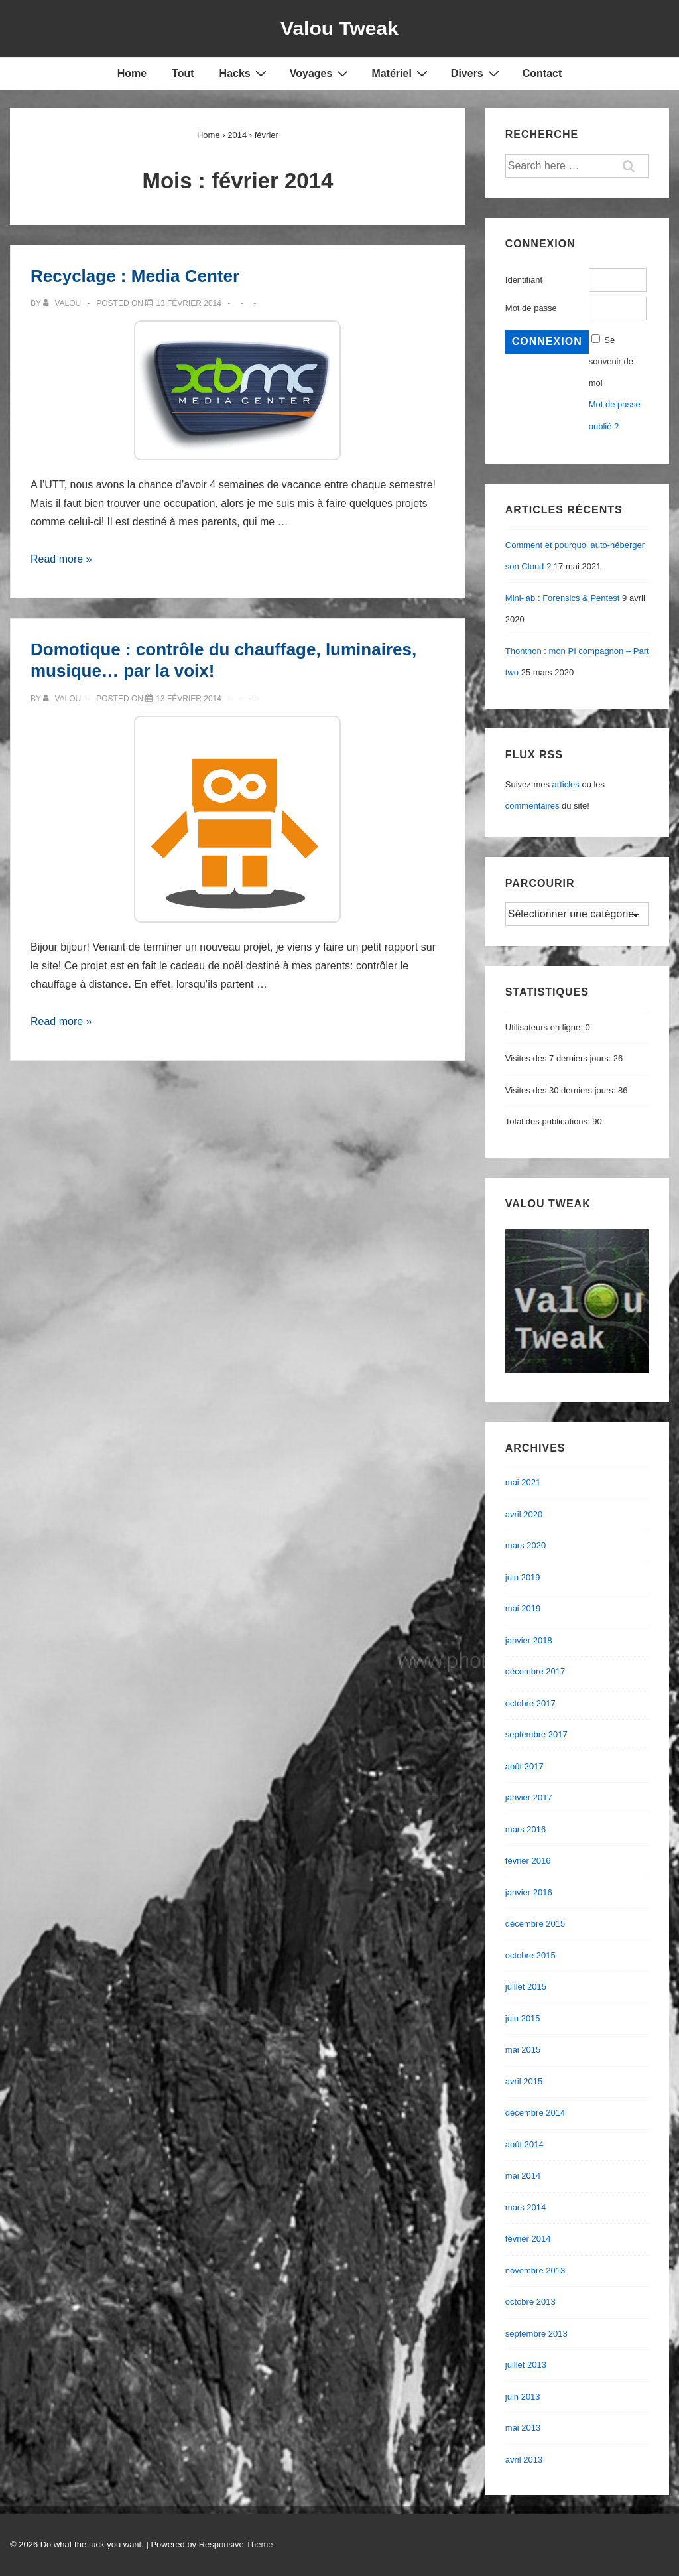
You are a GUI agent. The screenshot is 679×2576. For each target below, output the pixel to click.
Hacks (244, 73)
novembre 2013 (535, 2270)
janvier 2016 (528, 1892)
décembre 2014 (535, 2113)
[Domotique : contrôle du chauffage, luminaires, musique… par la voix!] (188, 698)
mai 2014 (522, 2176)
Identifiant (523, 280)
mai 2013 (522, 2428)
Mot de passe (531, 308)
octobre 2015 (530, 1955)
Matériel (400, 73)
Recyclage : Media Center (135, 276)
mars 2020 (525, 1545)
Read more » (61, 559)
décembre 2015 (535, 1924)
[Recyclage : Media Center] (188, 303)
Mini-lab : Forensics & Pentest (562, 598)
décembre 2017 (535, 1671)
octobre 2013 (530, 2302)
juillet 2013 (525, 2365)
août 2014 (524, 2144)
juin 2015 (522, 2018)
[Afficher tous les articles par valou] (63, 303)
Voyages (321, 73)
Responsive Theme (236, 2544)
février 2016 (528, 1860)
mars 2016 (525, 1829)
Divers (477, 73)
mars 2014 (525, 2207)
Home (132, 73)
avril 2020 (523, 1514)
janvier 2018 (528, 1640)
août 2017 (524, 1766)
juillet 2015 (525, 1987)
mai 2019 (522, 1608)
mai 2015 (522, 2050)
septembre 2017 (536, 1734)
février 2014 (528, 2239)
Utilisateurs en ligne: (545, 1027)
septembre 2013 (536, 2334)
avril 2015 (523, 2081)
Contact (542, 73)
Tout (183, 73)
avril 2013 (523, 2460)
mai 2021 (522, 1482)
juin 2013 (522, 2397)
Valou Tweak (339, 28)
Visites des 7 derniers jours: (559, 1058)
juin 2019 (522, 1577)
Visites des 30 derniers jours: (561, 1090)
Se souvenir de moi (611, 361)
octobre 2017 (530, 1703)
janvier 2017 (528, 1797)
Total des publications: (549, 1121)
